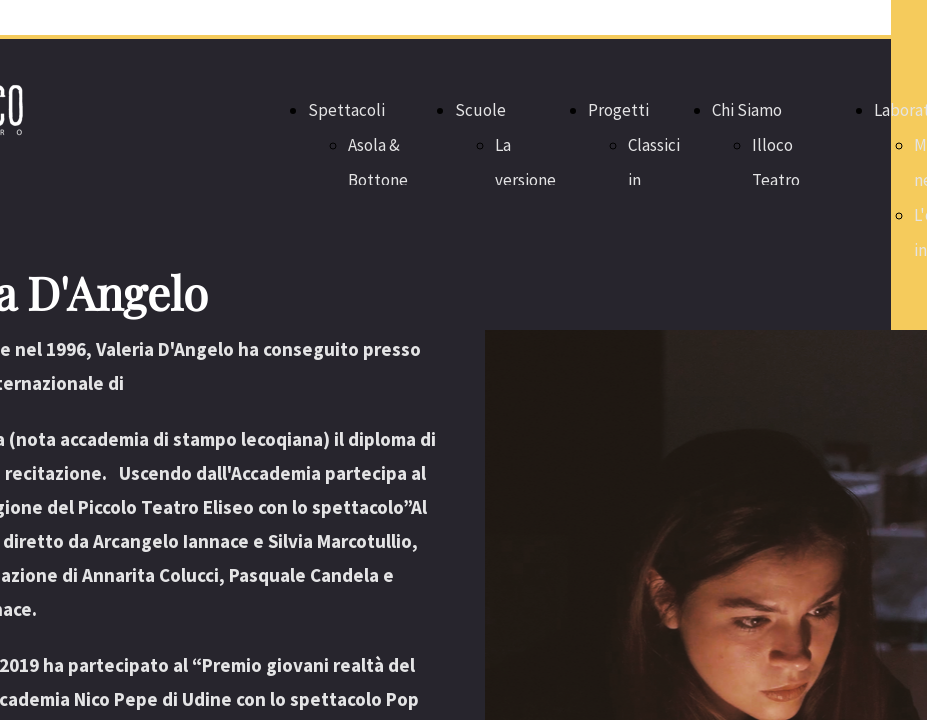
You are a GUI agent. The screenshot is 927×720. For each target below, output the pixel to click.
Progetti (618, 110)
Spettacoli (346, 110)
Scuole (480, 110)
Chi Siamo (747, 110)
